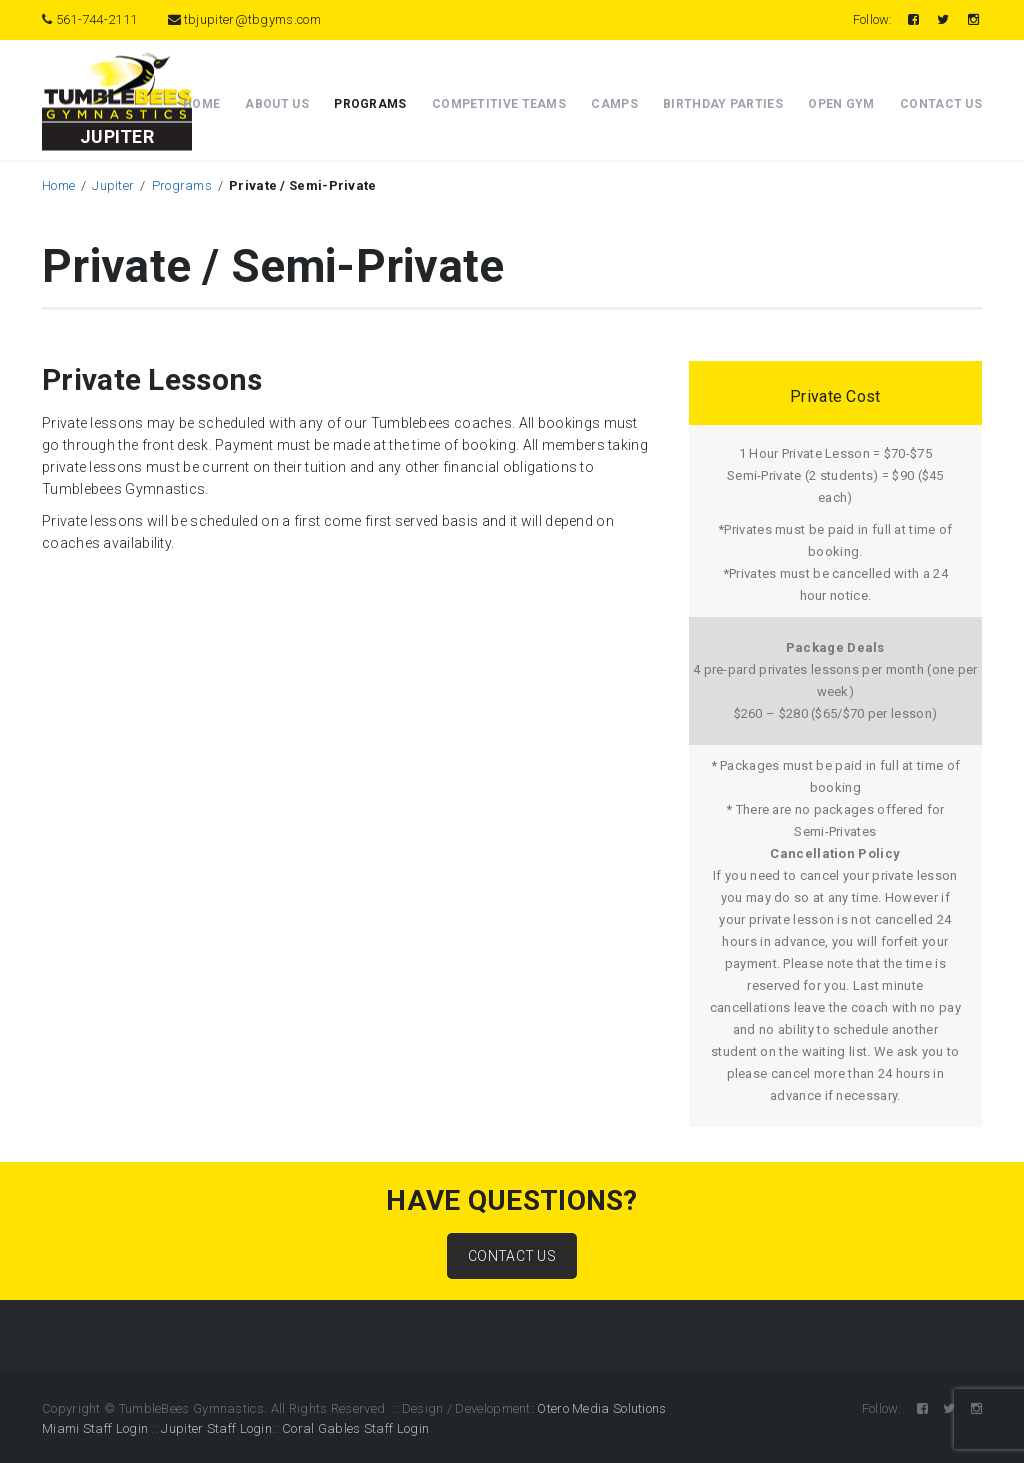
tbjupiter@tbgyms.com (244, 19)
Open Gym (841, 104)
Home (201, 104)
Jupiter (113, 185)
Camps (614, 104)
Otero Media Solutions (601, 1408)
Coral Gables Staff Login (355, 1428)
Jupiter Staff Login (216, 1428)
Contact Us (941, 104)
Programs (370, 104)
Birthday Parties (723, 104)
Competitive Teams (499, 104)
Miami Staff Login (95, 1428)
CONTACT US (512, 1256)
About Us (276, 104)
